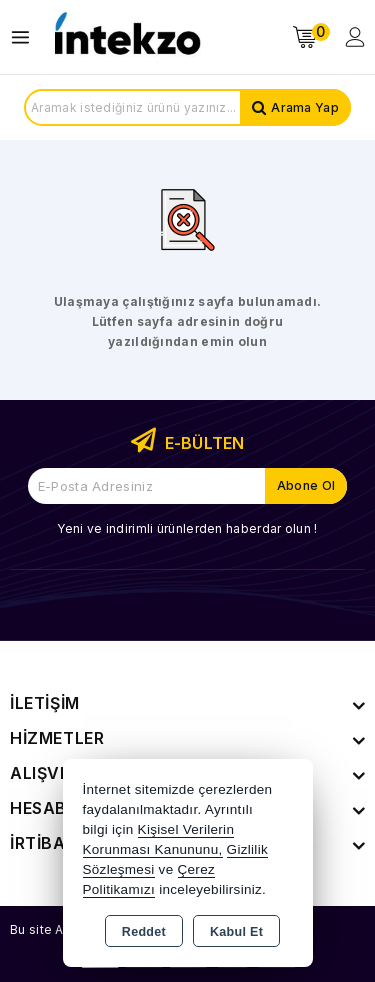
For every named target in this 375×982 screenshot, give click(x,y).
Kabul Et (236, 932)
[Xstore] (126, 37)
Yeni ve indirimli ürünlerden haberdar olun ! (187, 528)
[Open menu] (25, 37)
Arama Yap (305, 107)
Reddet (144, 932)
